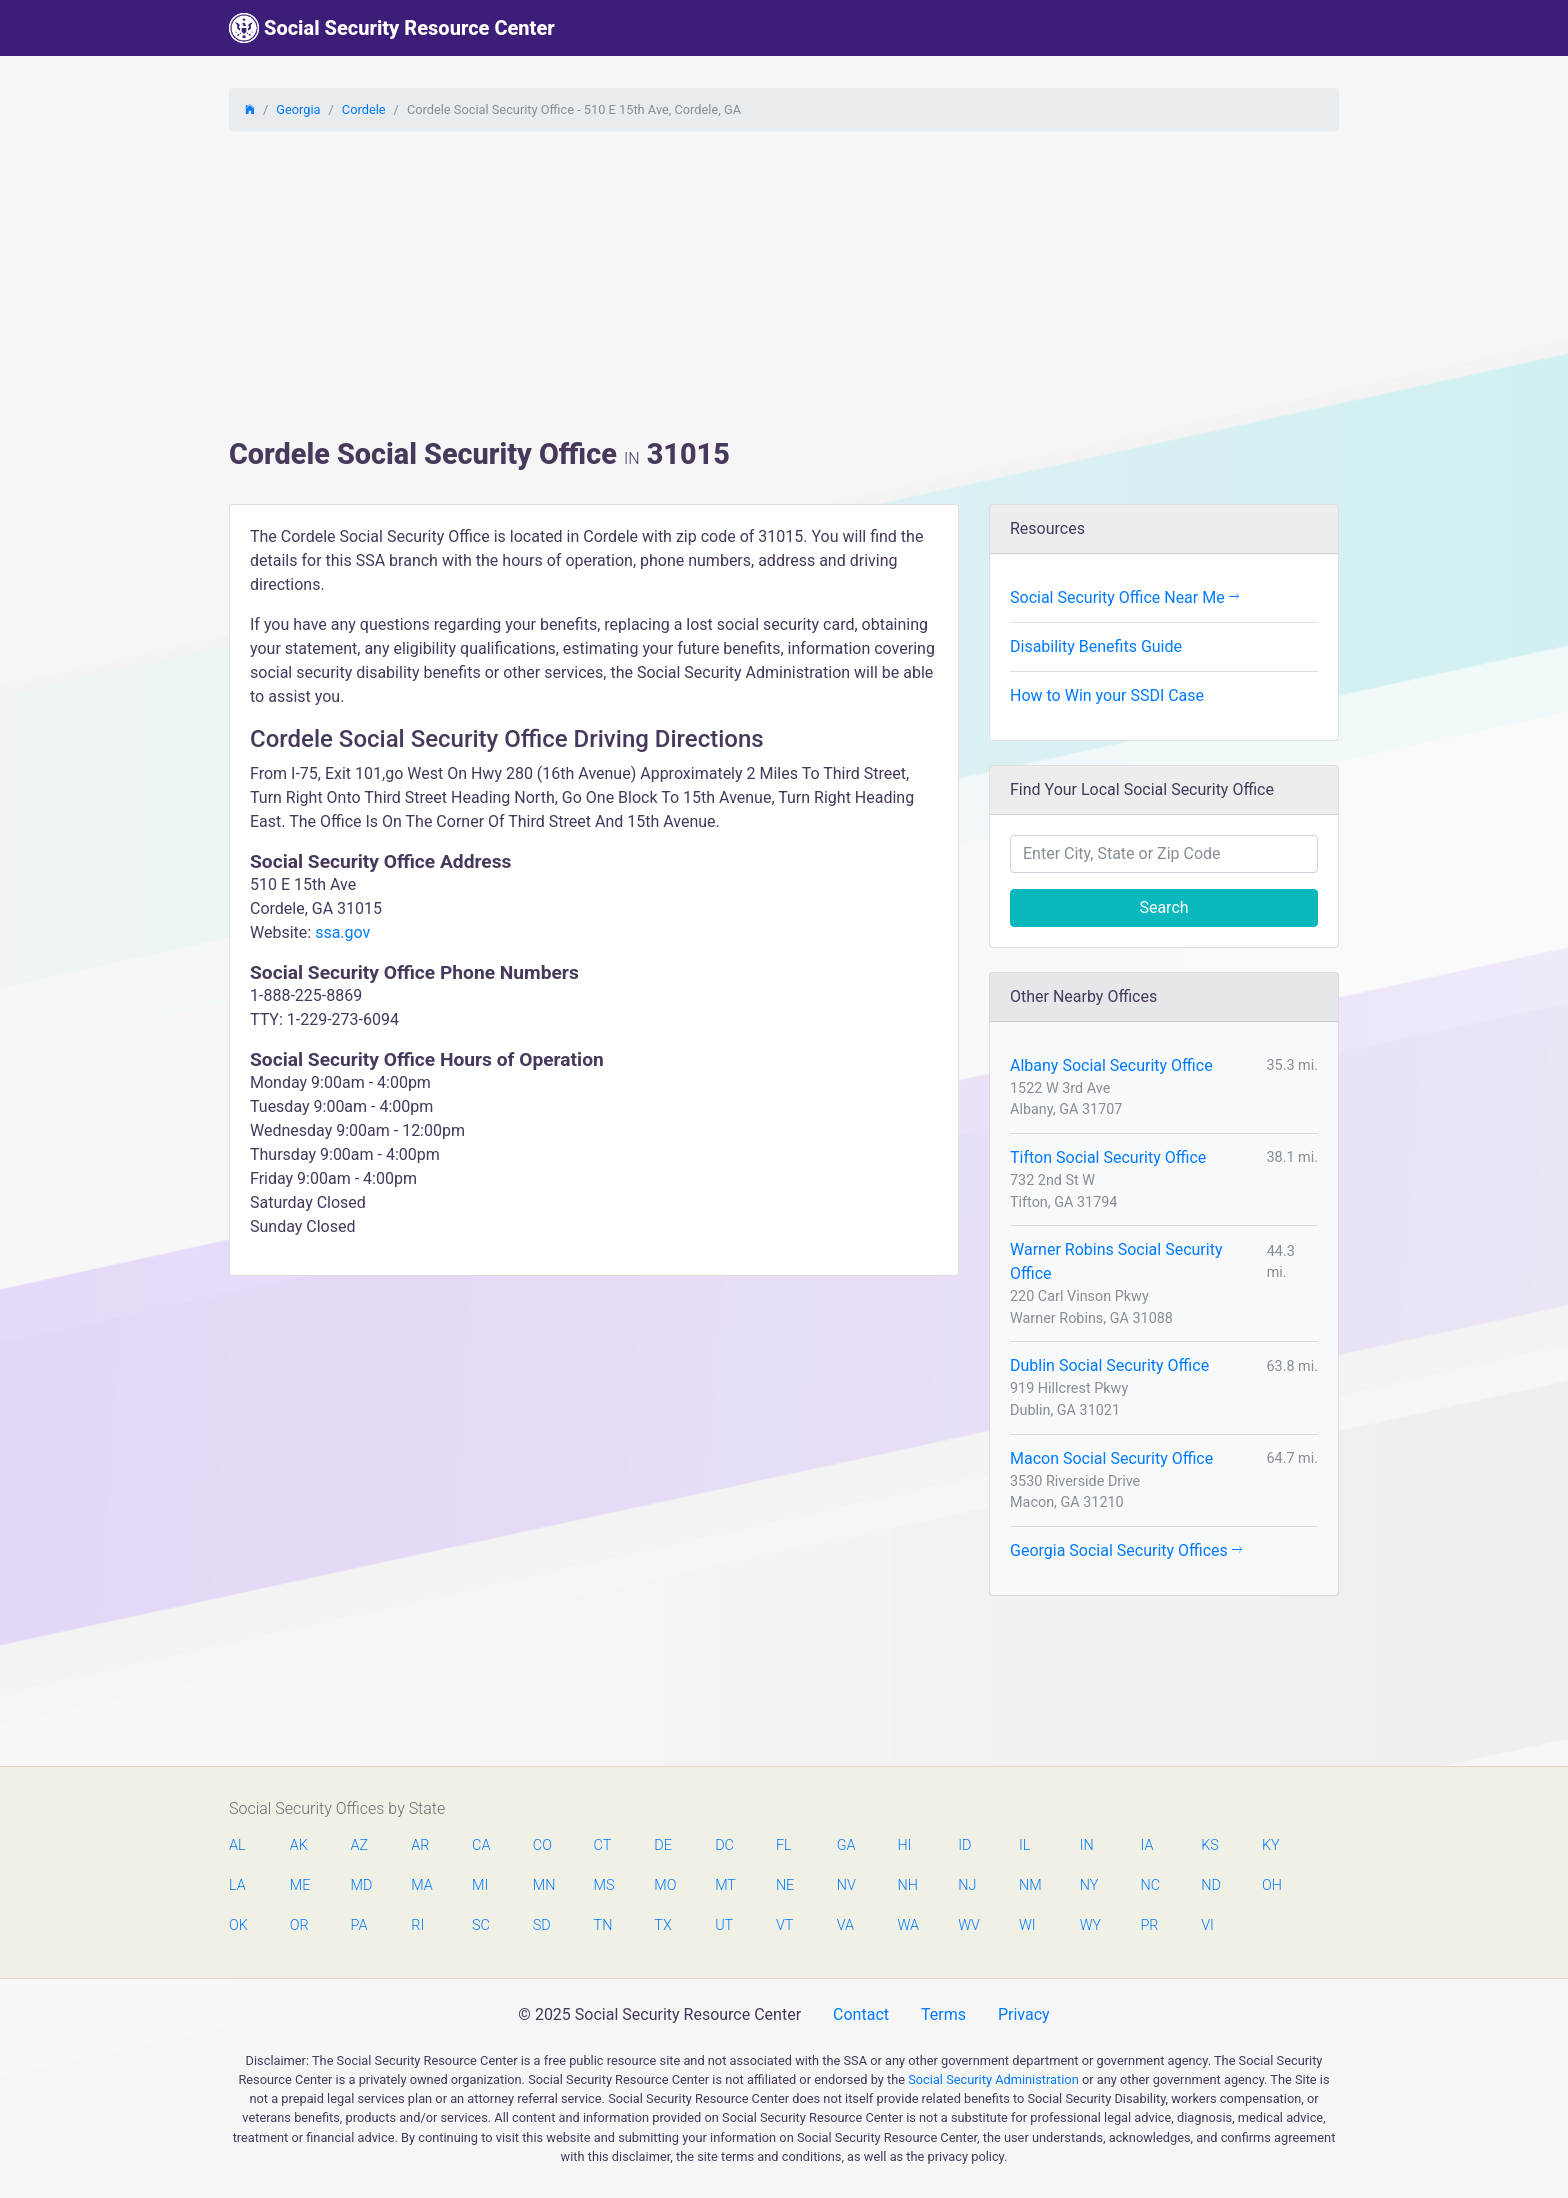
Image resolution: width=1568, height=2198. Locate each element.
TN (603, 1925)
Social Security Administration (993, 2079)
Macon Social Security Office (1111, 1458)
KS (1210, 1845)
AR (420, 1845)
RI (417, 1925)
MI (480, 1885)
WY (1090, 1925)
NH (907, 1885)
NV (846, 1885)
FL (784, 1845)
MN (543, 1885)
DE (663, 1845)
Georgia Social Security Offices (1126, 1550)
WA (907, 1925)
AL (237, 1845)
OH (1272, 1885)
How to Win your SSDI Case (1107, 695)
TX (662, 1925)
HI (904, 1845)
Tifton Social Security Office (1108, 1157)
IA (1146, 1845)
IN (1087, 1845)
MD (361, 1885)
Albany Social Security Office (1111, 1065)
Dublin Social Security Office (1109, 1365)
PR (1149, 1925)
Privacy (1024, 2014)
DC (724, 1845)
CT (603, 1845)
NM (1029, 1885)
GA (846, 1845)
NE (785, 1885)
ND (1211, 1885)
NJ (967, 1885)
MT (725, 1885)
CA (481, 1845)
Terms (943, 2014)
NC (1150, 1885)
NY (1089, 1885)
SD (542, 1925)
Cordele (364, 109)
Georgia (298, 109)
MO (664, 1885)
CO (542, 1845)
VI (1207, 1925)
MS (604, 1885)
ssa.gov (342, 932)
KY (1271, 1845)
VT (784, 1925)
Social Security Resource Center (392, 28)
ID (964, 1845)
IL (1024, 1845)
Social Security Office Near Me (1124, 597)
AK (299, 1845)
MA (421, 1885)
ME (300, 1885)
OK (238, 1925)
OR (299, 1925)
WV (968, 1925)
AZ (360, 1845)
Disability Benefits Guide (1096, 646)
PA (359, 1925)
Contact (861, 2014)
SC (481, 1925)
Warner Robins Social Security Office (1116, 1261)
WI (1027, 1925)
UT (724, 1925)
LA (237, 1885)
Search (1163, 907)
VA (845, 1925)
